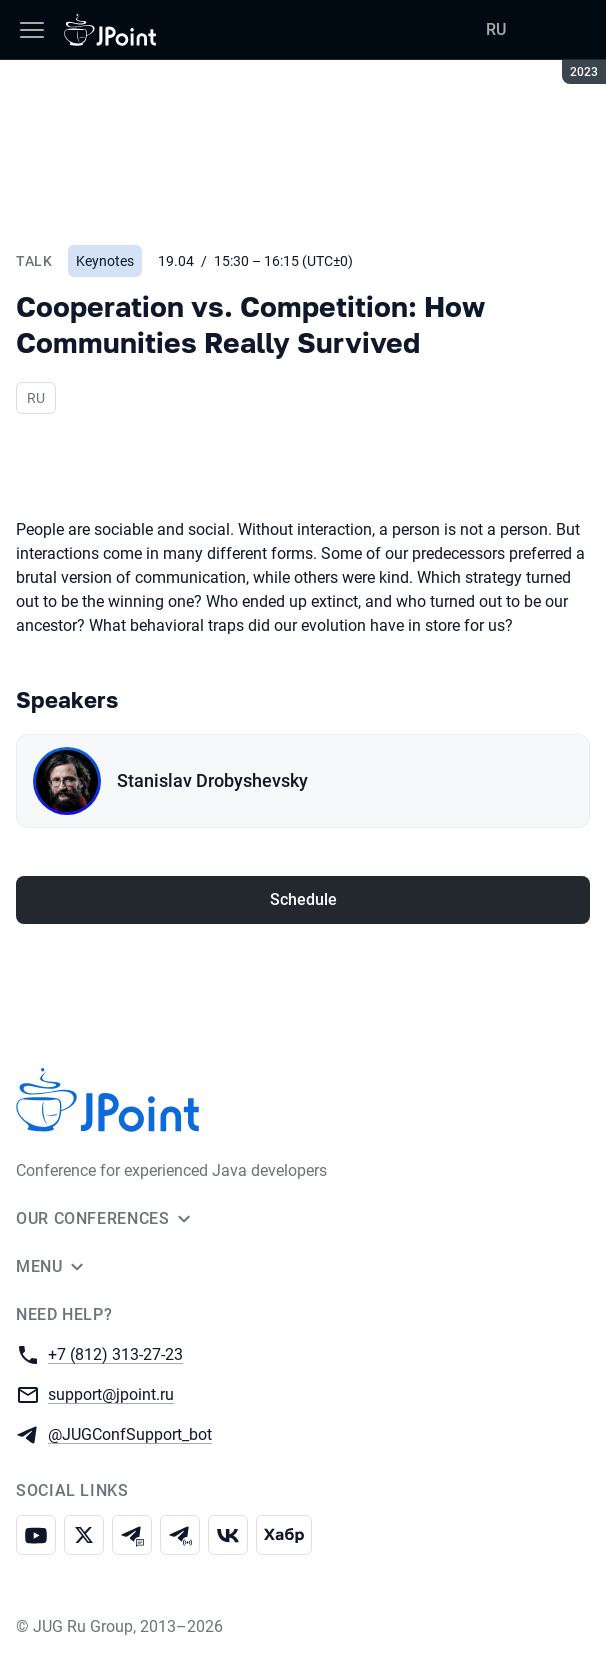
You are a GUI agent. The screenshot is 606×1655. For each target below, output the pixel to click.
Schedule (303, 899)
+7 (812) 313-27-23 (115, 1353)
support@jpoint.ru (111, 1393)
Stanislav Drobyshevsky (212, 780)
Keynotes (105, 261)
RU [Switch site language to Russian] (496, 29)
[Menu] (32, 30)
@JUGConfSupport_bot (130, 1433)
